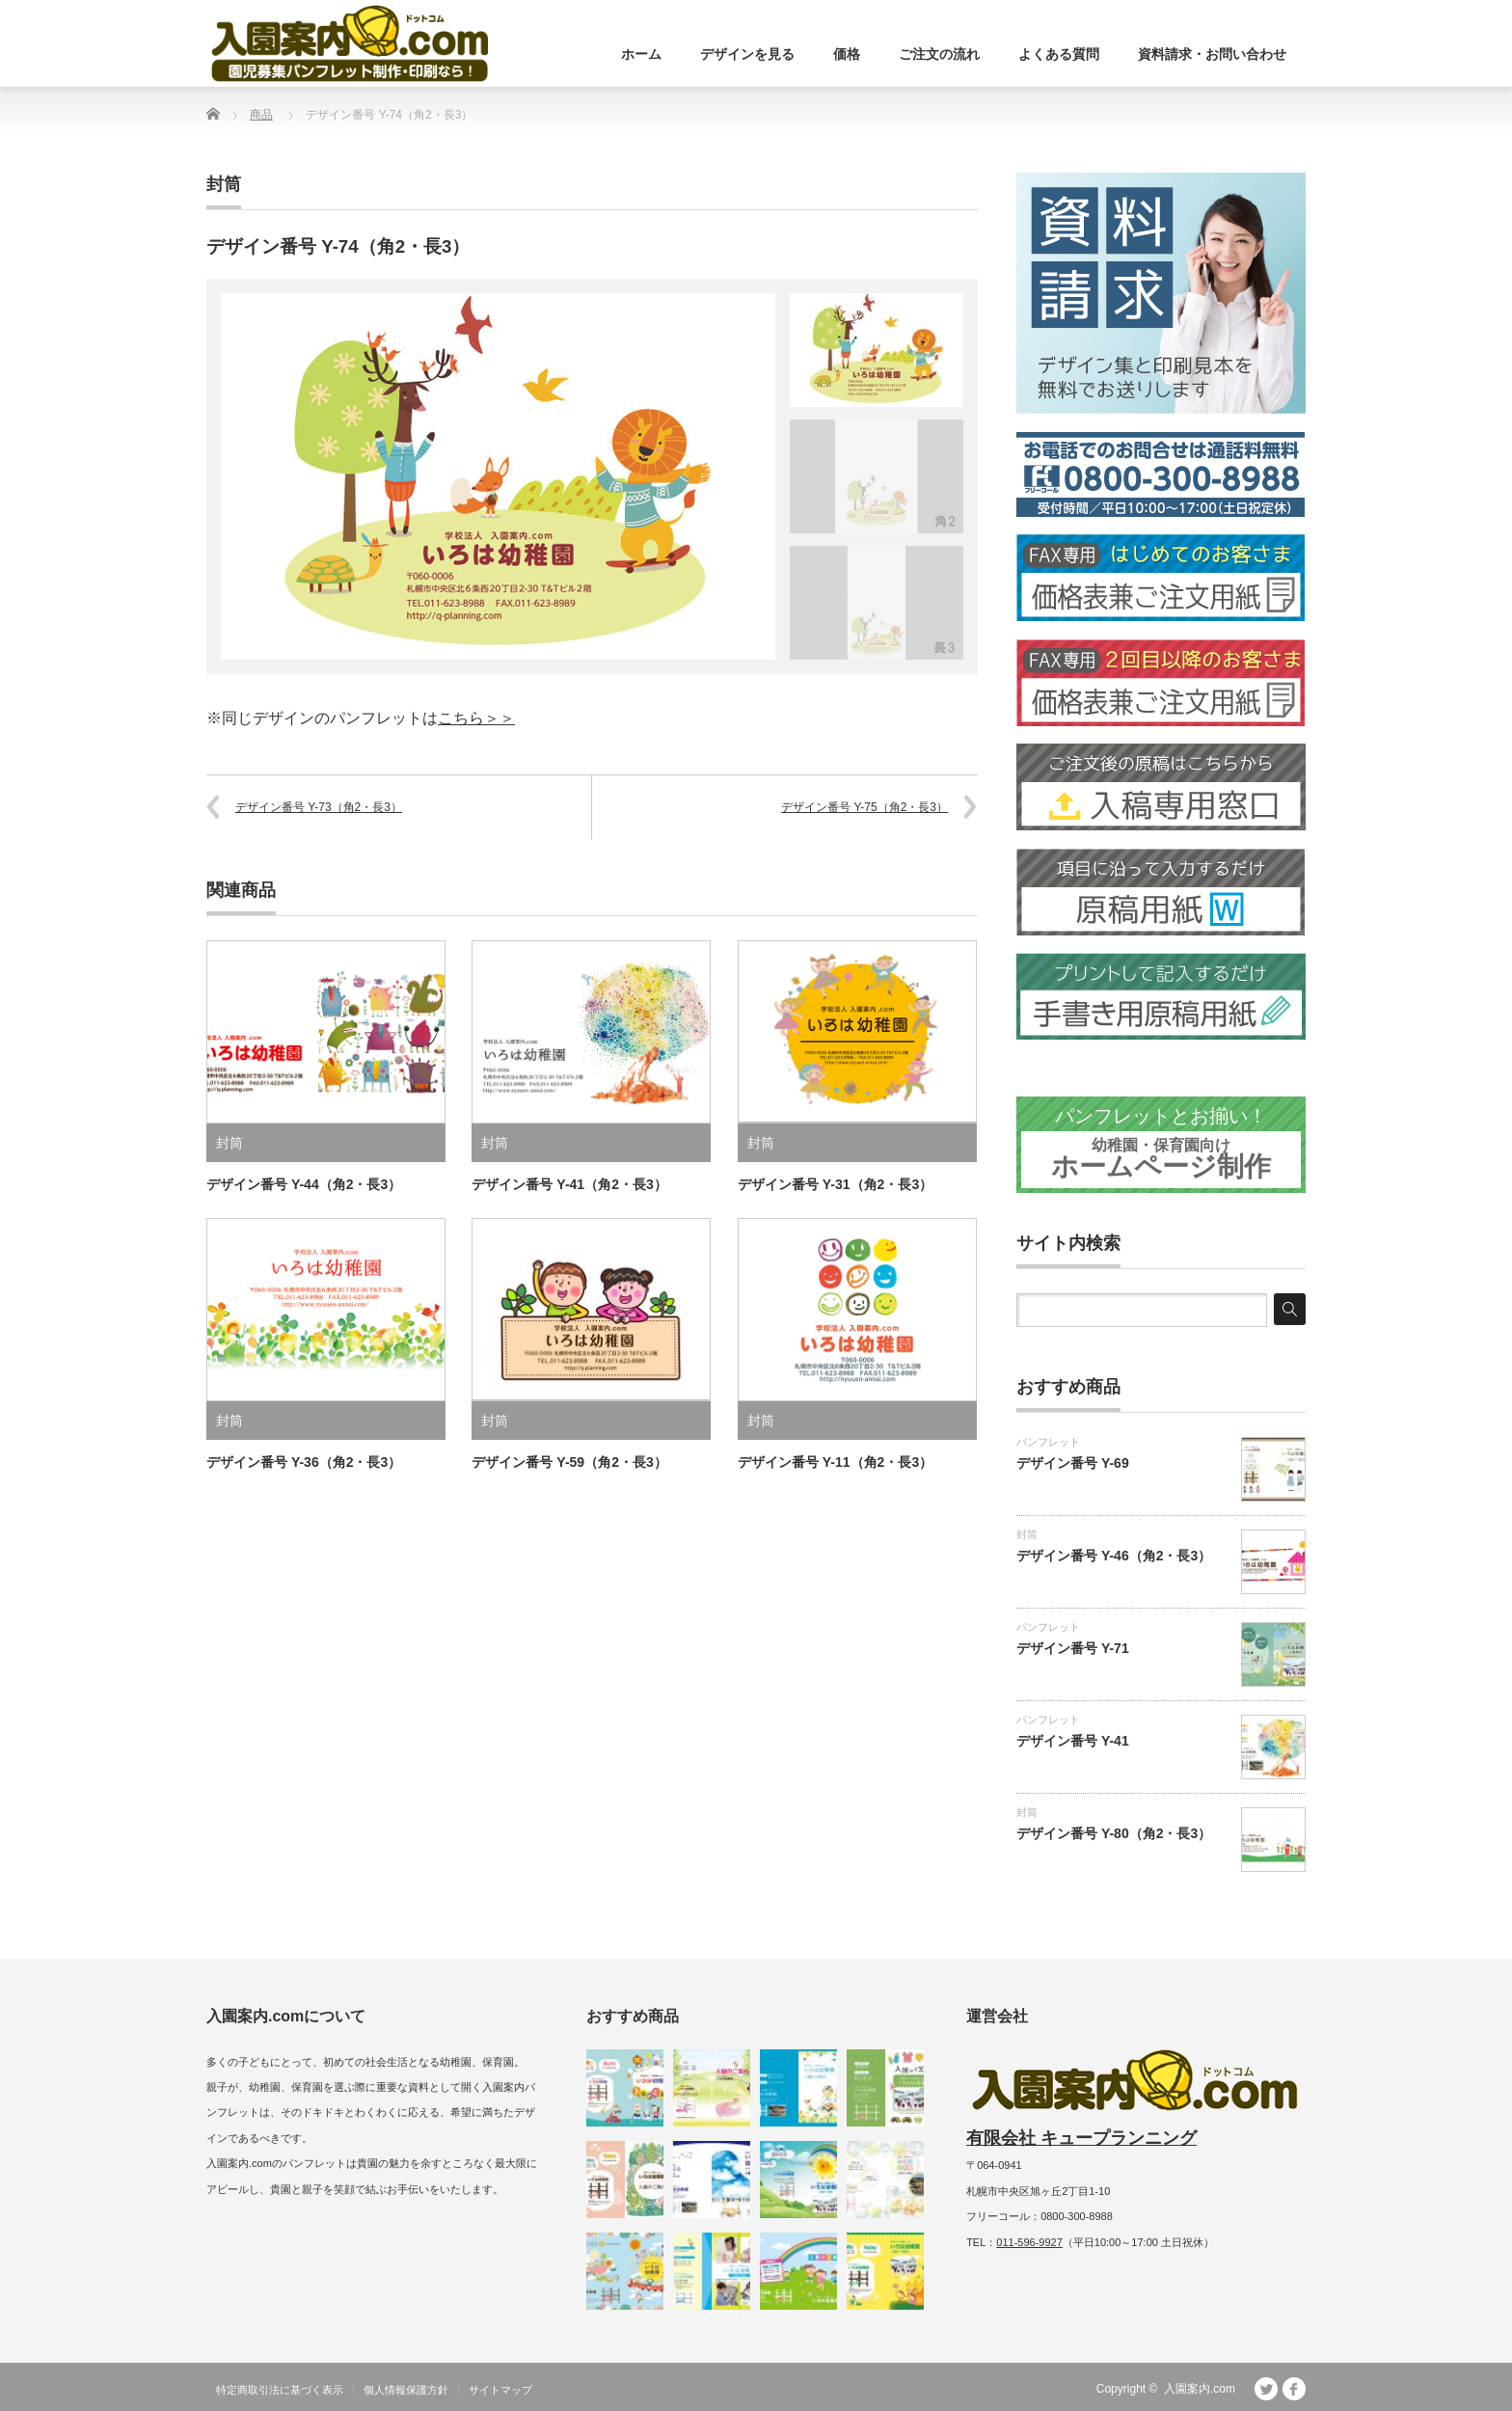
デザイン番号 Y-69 (1072, 1463)
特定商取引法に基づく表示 (279, 2390)
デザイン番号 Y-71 (1072, 1648)
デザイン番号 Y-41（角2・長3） (569, 1184)
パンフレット (1048, 1442)
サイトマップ (500, 2390)
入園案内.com (1199, 2389)
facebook (1294, 2388)
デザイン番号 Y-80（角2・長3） (1113, 1833)
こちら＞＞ (476, 718)
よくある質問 (1058, 54)
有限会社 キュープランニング (1081, 2138)
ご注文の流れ (939, 54)
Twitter (1266, 2388)
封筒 (223, 184)
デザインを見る (747, 54)
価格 (846, 54)
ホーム (641, 54)
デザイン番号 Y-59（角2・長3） (569, 1462)
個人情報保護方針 (406, 2390)
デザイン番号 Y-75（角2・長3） (864, 807)
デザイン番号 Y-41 (1072, 1740)
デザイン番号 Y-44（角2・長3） (303, 1184)
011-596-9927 (1029, 2242)
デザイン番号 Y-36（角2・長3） (303, 1462)
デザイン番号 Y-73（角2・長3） (318, 807)
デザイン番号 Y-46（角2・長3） (1113, 1555)
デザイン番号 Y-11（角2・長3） (835, 1462)
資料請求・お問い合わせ (1212, 54)
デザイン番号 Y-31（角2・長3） (835, 1184)
